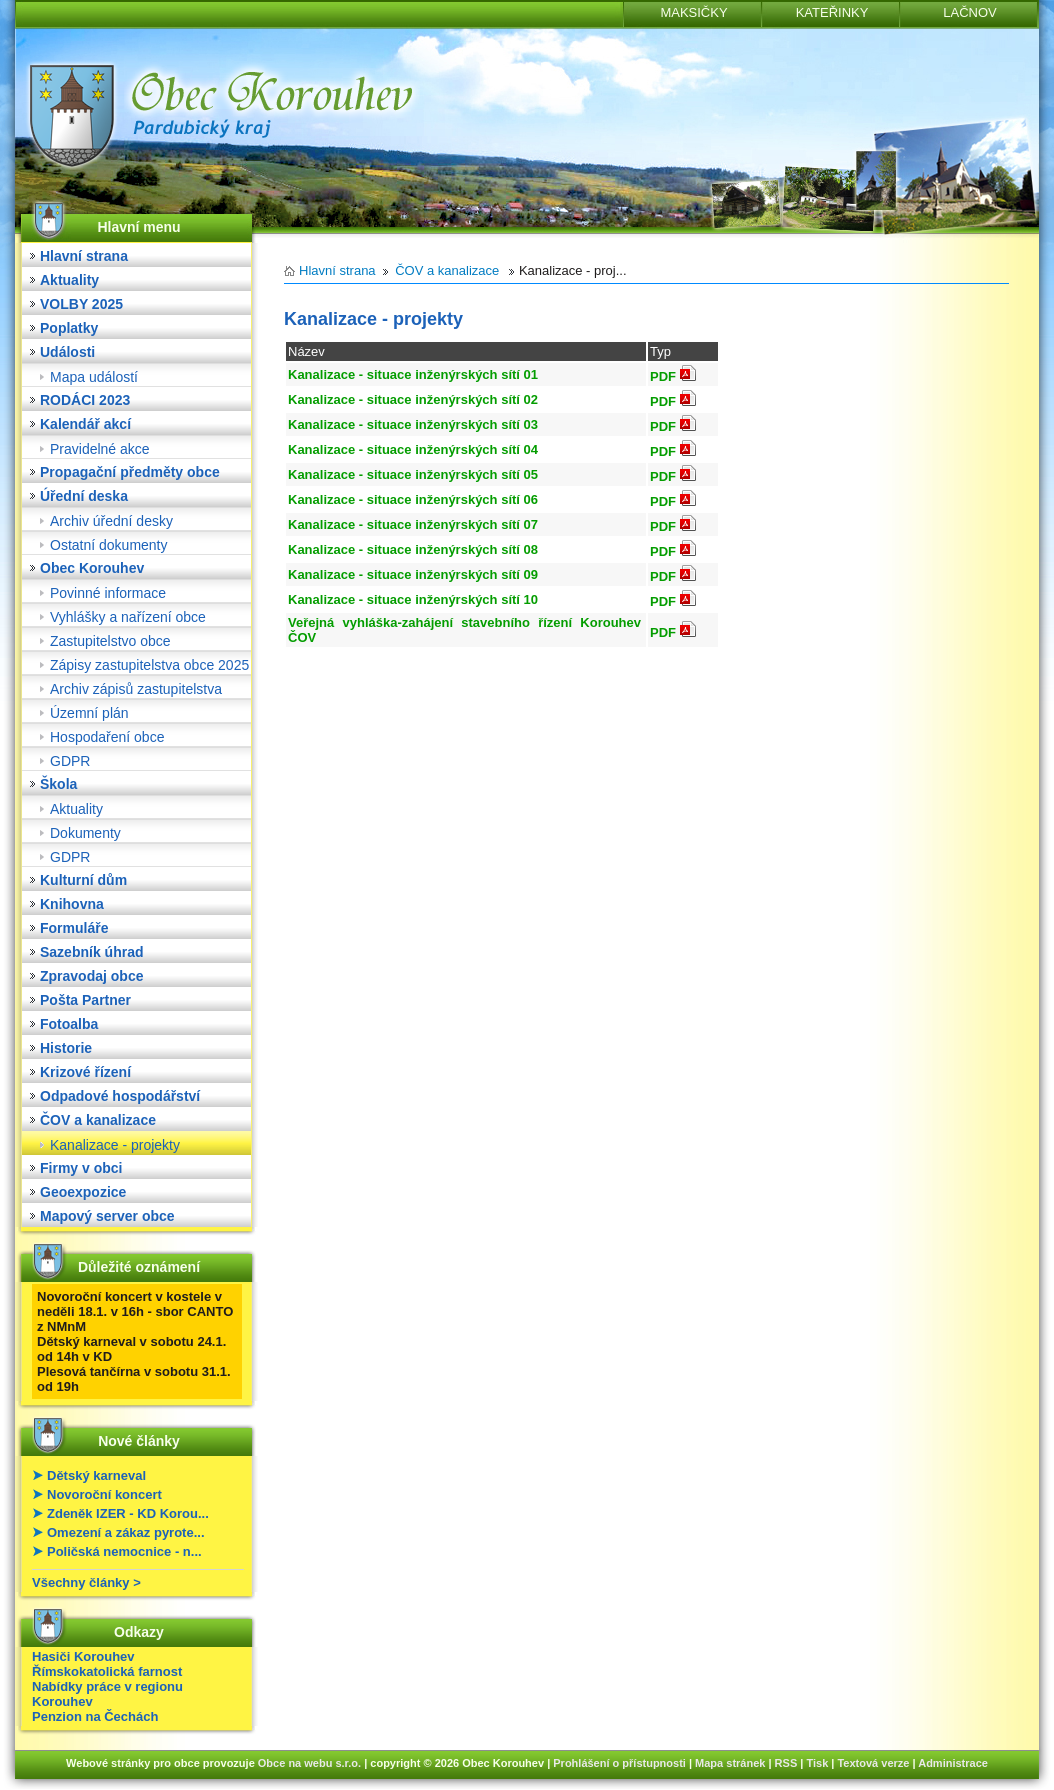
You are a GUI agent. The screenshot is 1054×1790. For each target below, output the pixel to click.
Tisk (817, 1763)
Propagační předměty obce (130, 472)
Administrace (953, 1763)
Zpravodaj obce (91, 976)
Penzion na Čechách (95, 1716)
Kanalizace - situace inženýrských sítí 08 (413, 549)
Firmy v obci (81, 1168)
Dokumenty (85, 833)
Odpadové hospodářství (120, 1096)
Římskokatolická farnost (107, 1671)
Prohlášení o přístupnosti (619, 1763)
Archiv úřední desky (111, 521)
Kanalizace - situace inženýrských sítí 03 (413, 424)
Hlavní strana (84, 256)
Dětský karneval (96, 1475)
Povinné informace (108, 593)
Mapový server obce (107, 1216)
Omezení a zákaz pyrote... (126, 1532)
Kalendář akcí (85, 424)
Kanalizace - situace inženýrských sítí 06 (413, 499)
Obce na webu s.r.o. (309, 1763)
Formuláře (74, 928)
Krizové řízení (85, 1072)
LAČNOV (969, 12)
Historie (66, 1048)
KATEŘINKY (832, 12)
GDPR (70, 761)
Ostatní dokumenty (109, 545)
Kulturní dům (83, 880)
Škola (58, 784)
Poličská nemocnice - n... (124, 1551)
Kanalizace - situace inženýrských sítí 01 (413, 374)
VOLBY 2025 (81, 304)
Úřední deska (84, 496)
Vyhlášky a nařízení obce (128, 617)
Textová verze (873, 1763)
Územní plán (89, 713)
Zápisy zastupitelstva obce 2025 (149, 665)
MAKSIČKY (693, 12)
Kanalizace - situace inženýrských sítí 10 (413, 599)
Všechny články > (86, 1582)
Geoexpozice (83, 1192)
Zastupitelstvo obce (110, 641)
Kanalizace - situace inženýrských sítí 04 (413, 449)
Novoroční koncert (104, 1494)
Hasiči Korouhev (83, 1656)
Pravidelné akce (100, 449)
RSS (786, 1763)
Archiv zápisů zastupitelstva (136, 689)
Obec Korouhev (92, 568)
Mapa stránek (730, 1763)
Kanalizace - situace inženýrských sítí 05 (413, 474)
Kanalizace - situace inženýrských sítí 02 (413, 399)
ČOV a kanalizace (98, 1120)
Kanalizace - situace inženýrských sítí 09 (413, 574)
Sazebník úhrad (91, 952)
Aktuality (69, 280)
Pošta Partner (85, 1000)
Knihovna (72, 904)
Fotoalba (69, 1024)
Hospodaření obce (107, 737)
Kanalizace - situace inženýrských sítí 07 (413, 524)
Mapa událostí (94, 377)
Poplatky (69, 328)
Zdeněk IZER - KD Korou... (128, 1513)
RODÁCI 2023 (85, 400)
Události (67, 352)
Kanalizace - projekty (115, 1145)
